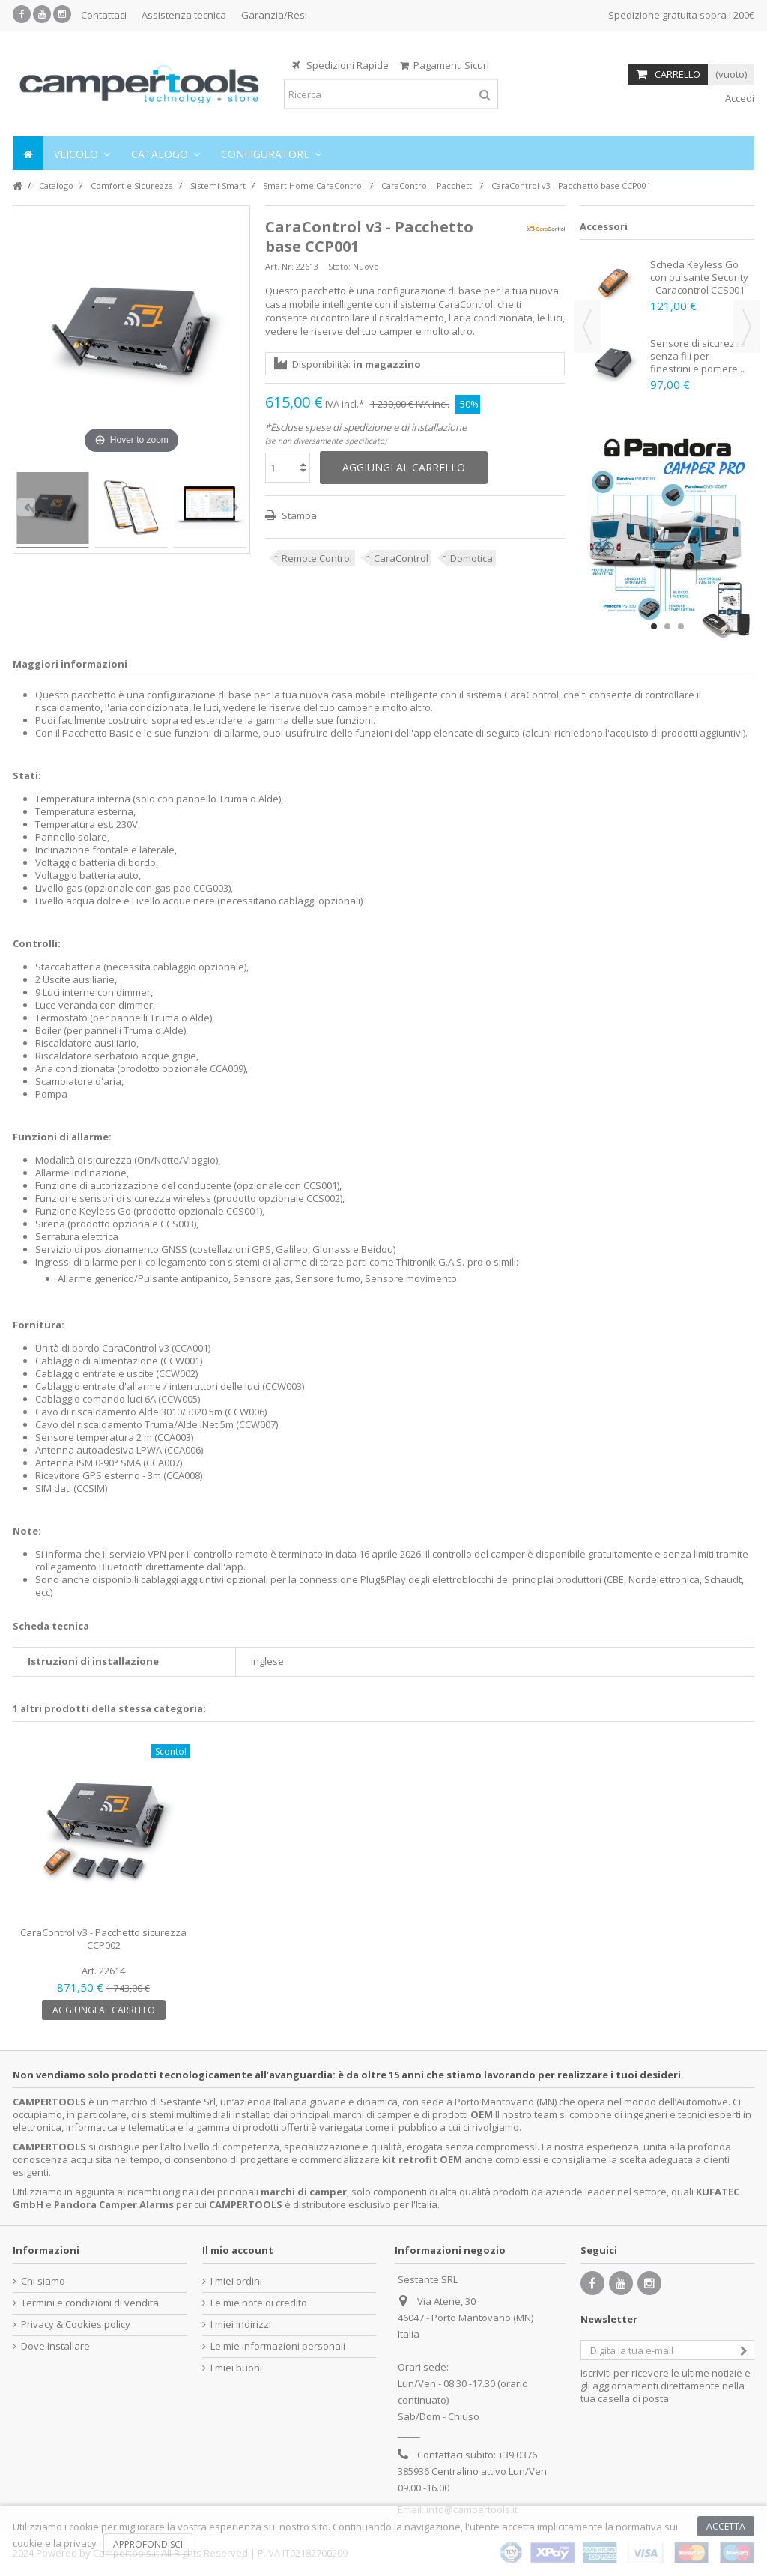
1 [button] (654, 626)
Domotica (471, 558)
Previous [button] (587, 326)
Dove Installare (55, 2346)
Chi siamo (43, 2281)
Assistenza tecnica (184, 15)
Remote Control (317, 558)
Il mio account (237, 2250)
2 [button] (667, 626)
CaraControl (401, 558)
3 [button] (681, 626)
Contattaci (104, 15)
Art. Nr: (279, 266)
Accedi (738, 98)
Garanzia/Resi (274, 15)
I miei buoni (236, 2368)
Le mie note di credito (258, 2303)
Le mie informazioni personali (277, 2346)
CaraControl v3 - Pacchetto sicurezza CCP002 (103, 1939)
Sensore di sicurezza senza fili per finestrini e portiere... (698, 355)
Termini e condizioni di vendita (90, 2303)
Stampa (298, 515)
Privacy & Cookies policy (75, 2324)
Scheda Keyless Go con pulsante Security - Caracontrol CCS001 (699, 277)
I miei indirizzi (240, 2324)
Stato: (339, 266)
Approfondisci (148, 2544)
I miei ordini (236, 2281)
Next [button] (746, 326)
